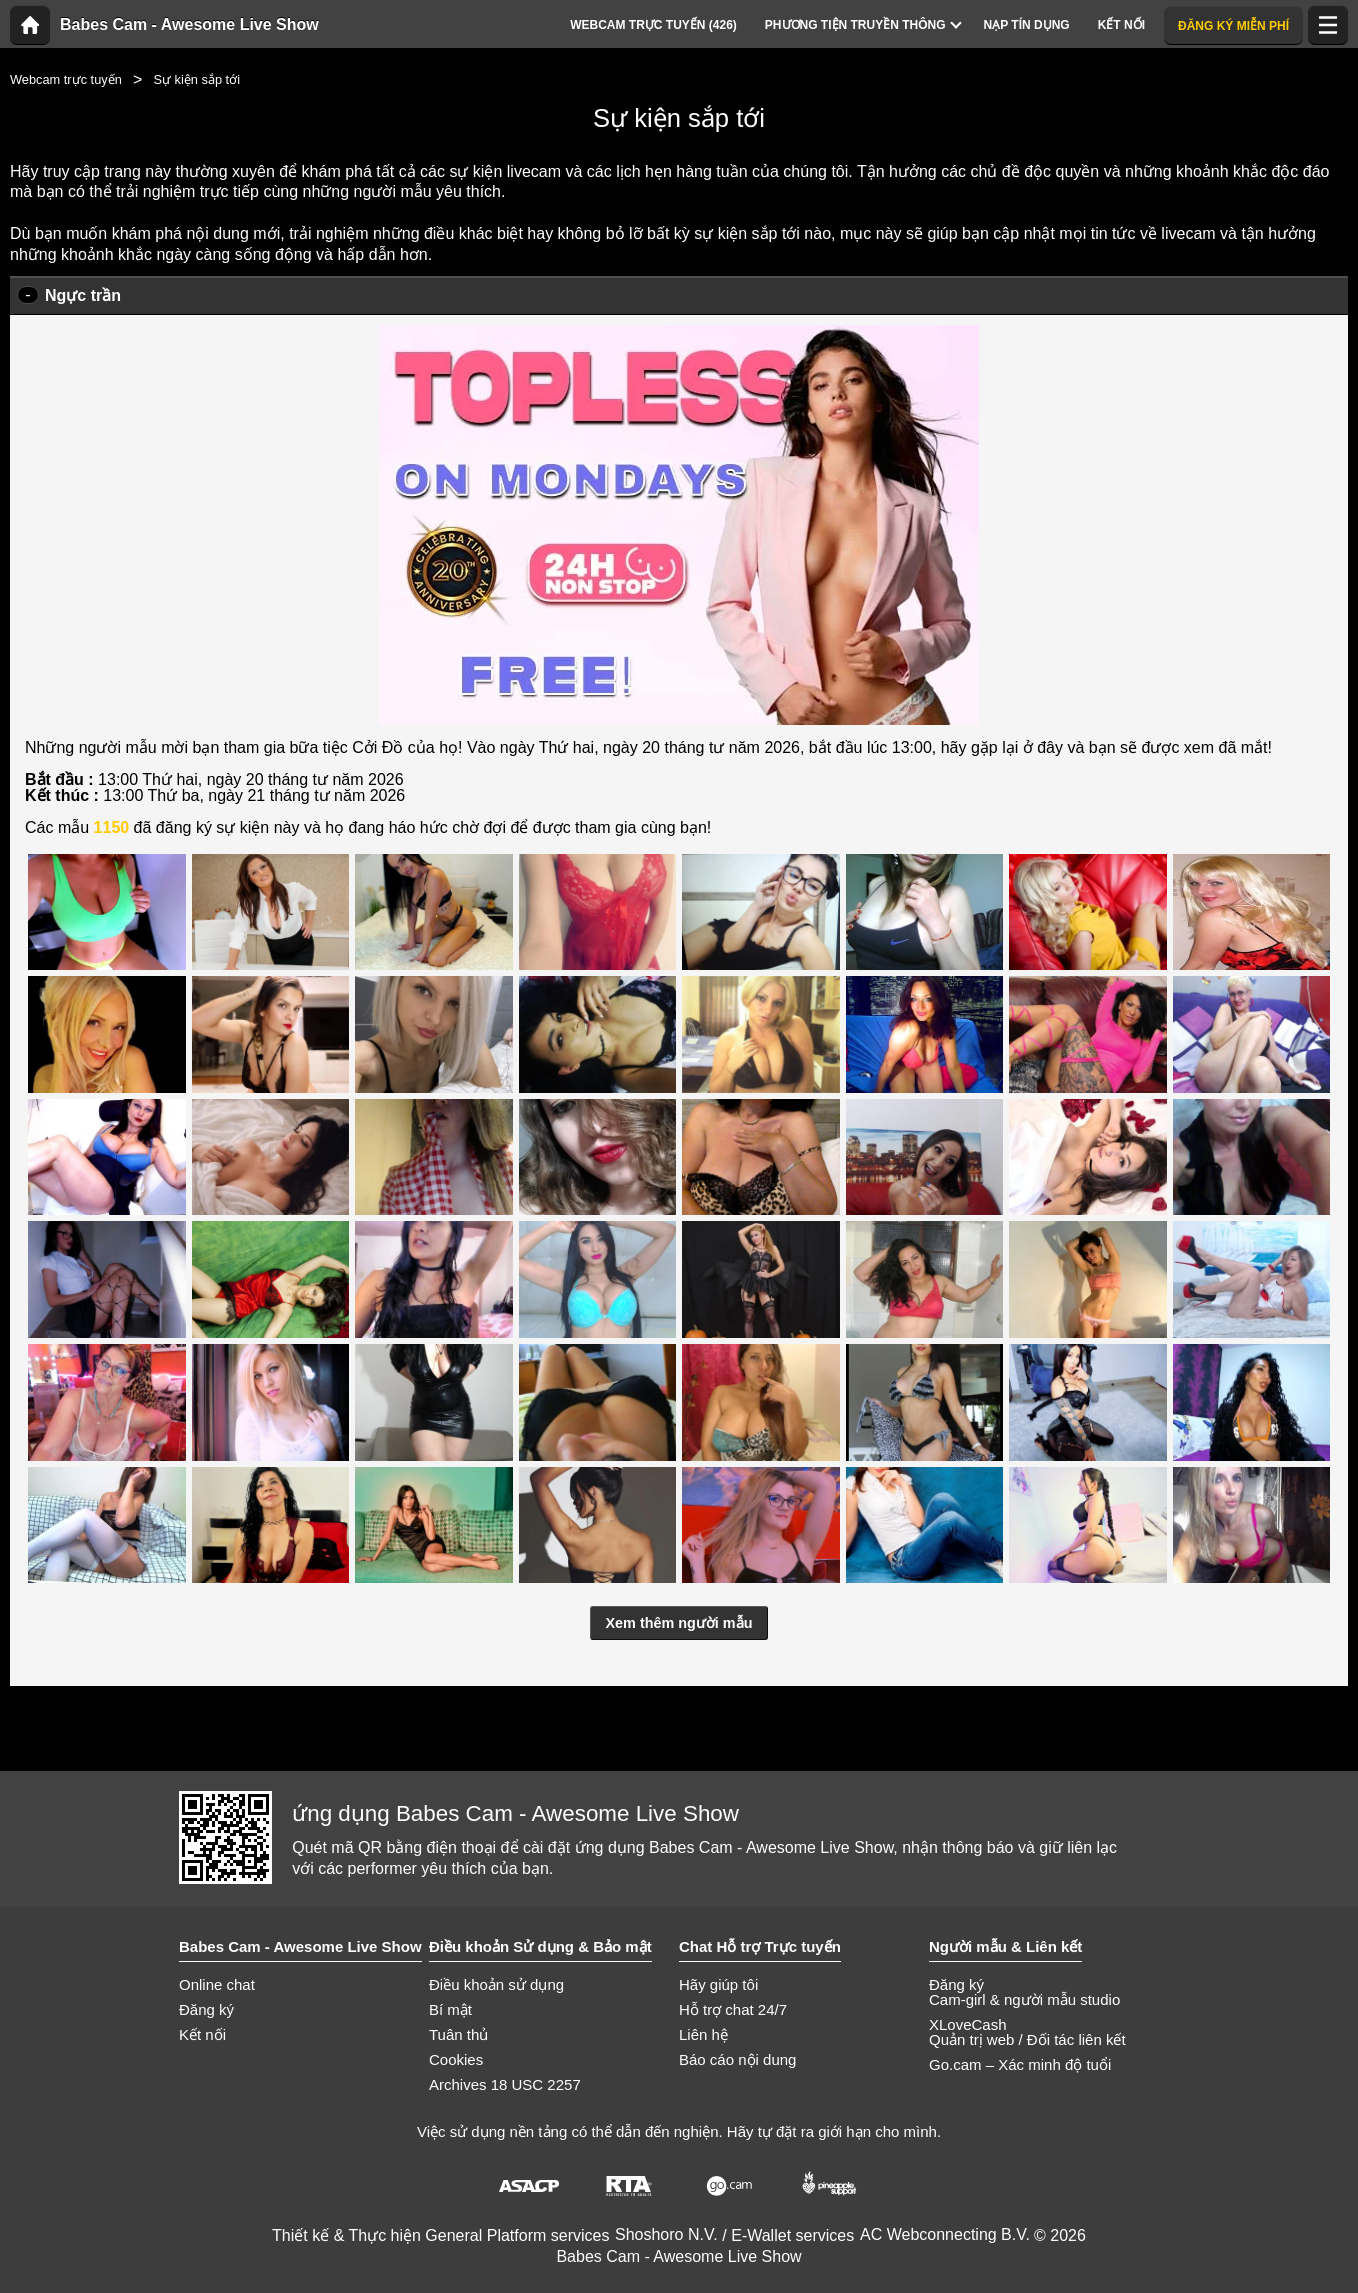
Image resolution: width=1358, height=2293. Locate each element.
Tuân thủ (458, 2034)
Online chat (217, 1984)
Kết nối (202, 2034)
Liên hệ (703, 2034)
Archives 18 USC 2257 (505, 2084)
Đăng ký (206, 2009)
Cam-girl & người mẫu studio (1024, 1999)
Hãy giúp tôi (718, 1984)
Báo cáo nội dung (737, 2059)
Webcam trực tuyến (66, 79)
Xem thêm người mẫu (679, 1623)
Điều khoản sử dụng (496, 1984)
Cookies (456, 2059)
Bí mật (450, 2009)
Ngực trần (83, 295)
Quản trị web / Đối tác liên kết (1027, 2039)
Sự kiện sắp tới (197, 79)
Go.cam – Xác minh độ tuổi (1020, 2064)
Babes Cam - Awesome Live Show (189, 25)
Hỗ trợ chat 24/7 (733, 2009)
